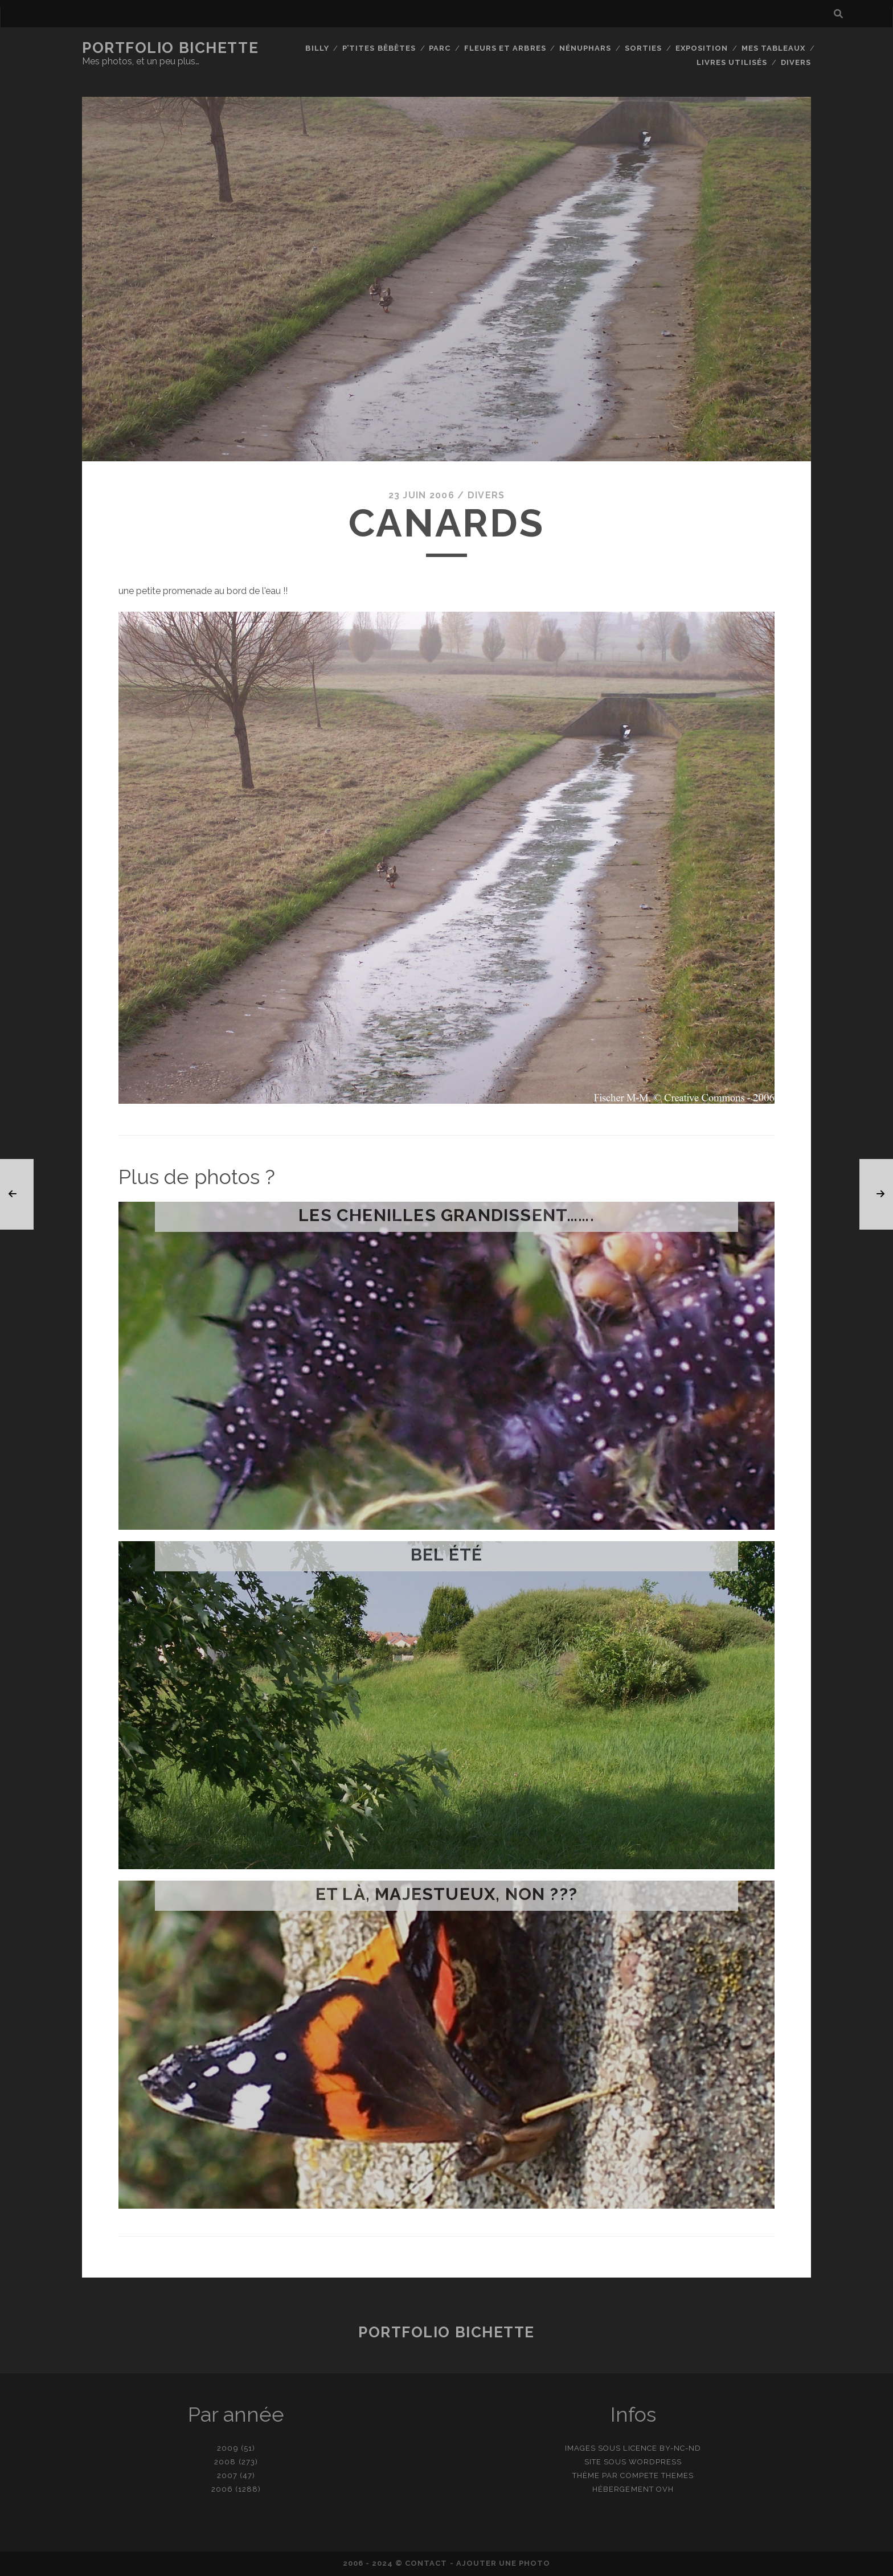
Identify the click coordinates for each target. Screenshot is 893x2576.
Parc (439, 48)
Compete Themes (657, 2475)
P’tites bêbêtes (379, 48)
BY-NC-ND (680, 2448)
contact (426, 2563)
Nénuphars (585, 48)
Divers (796, 62)
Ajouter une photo (503, 2563)
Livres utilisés (732, 62)
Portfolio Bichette (170, 47)
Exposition (701, 48)
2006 (222, 2489)
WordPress (655, 2462)
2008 (225, 2462)
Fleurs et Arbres (505, 48)
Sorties (643, 48)
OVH (665, 2489)
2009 (227, 2448)
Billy (317, 48)
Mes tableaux (774, 48)
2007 (227, 2475)
